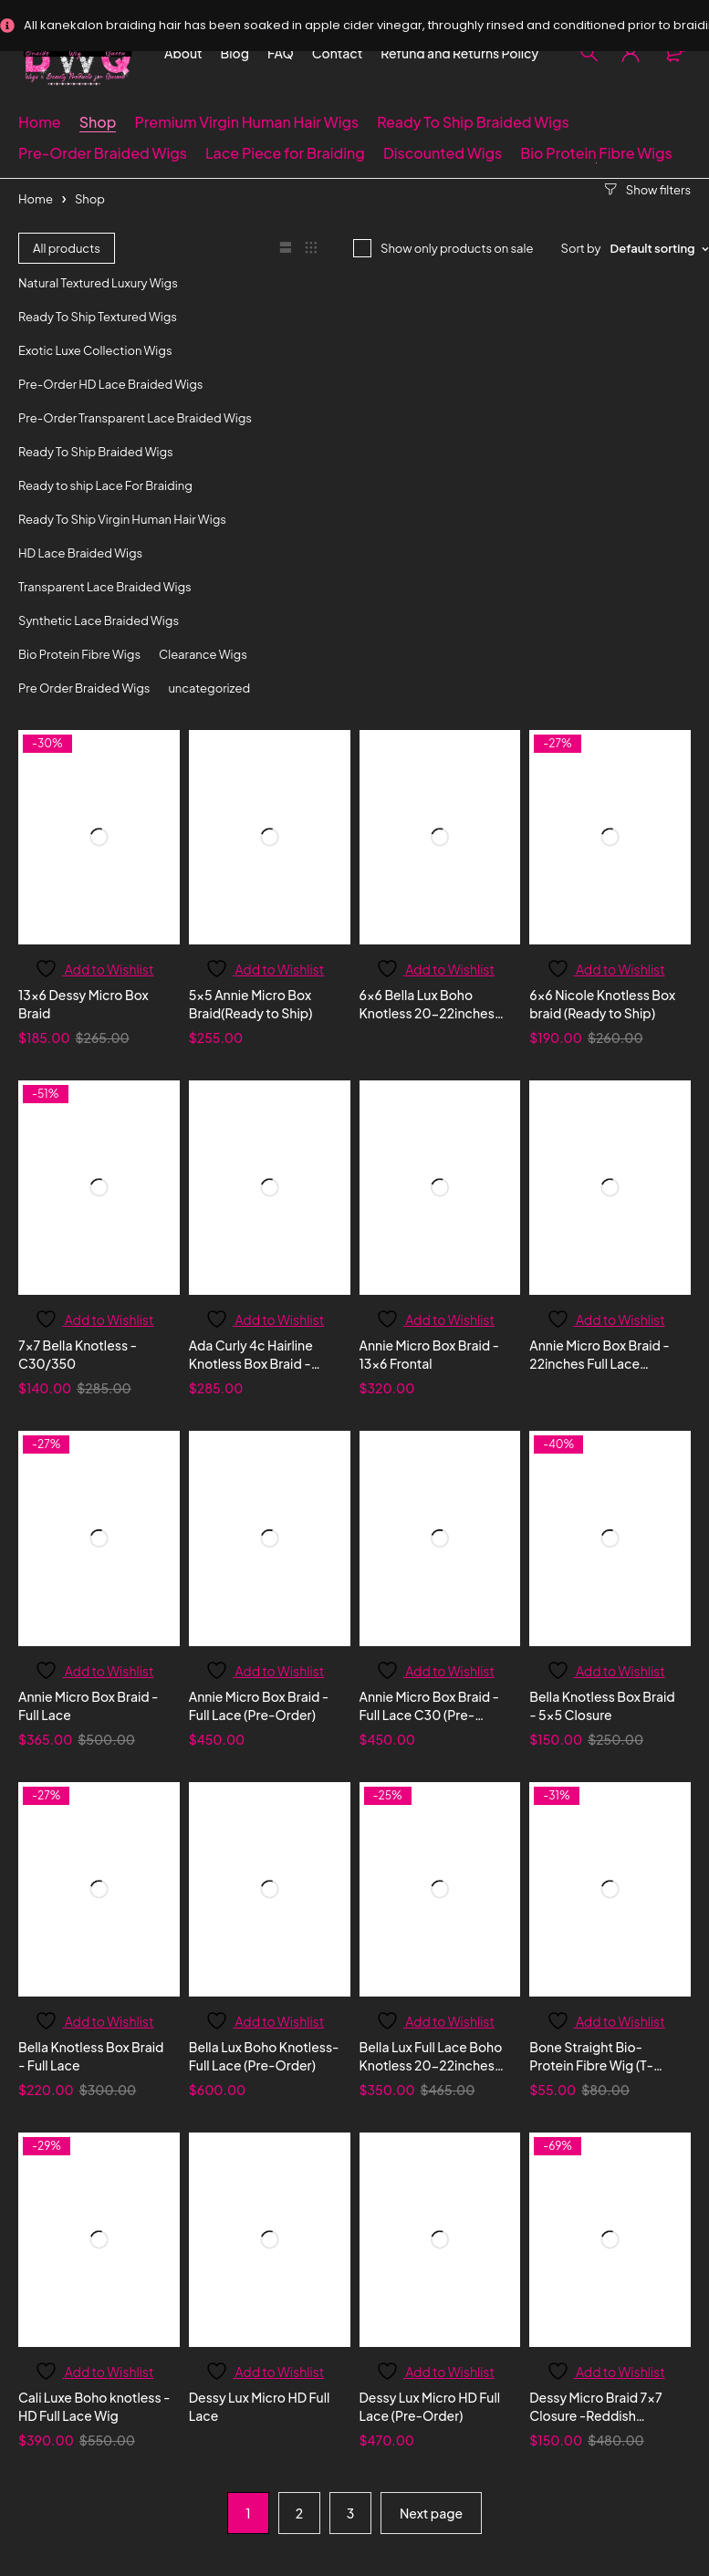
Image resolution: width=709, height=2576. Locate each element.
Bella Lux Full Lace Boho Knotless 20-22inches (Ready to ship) (431, 2065)
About (183, 53)
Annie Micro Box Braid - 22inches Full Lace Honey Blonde (599, 1363)
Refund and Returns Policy (459, 53)
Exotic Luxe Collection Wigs (95, 350)
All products (66, 248)
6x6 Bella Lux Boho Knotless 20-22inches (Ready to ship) (427, 1012)
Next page (431, 2513)
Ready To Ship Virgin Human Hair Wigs (122, 519)
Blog (235, 53)
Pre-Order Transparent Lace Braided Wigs (135, 418)
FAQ (280, 53)
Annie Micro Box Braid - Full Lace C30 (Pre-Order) (430, 1714)
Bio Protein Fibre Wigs (79, 654)
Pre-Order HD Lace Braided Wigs (110, 384)
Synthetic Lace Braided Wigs (98, 620)
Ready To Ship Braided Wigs (95, 451)
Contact (337, 53)
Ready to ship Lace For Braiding (105, 485)
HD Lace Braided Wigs (80, 553)
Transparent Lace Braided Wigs (105, 586)
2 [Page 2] (299, 2513)
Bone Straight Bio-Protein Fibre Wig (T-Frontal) (591, 2065)
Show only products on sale (457, 248)
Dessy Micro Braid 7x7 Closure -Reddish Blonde (595, 2415)
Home (35, 199)
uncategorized (209, 688)
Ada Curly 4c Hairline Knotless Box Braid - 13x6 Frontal (251, 1363)
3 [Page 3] (351, 2513)
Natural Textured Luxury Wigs (98, 283)
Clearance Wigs (203, 654)
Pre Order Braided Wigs (84, 688)
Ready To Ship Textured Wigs (97, 316)
